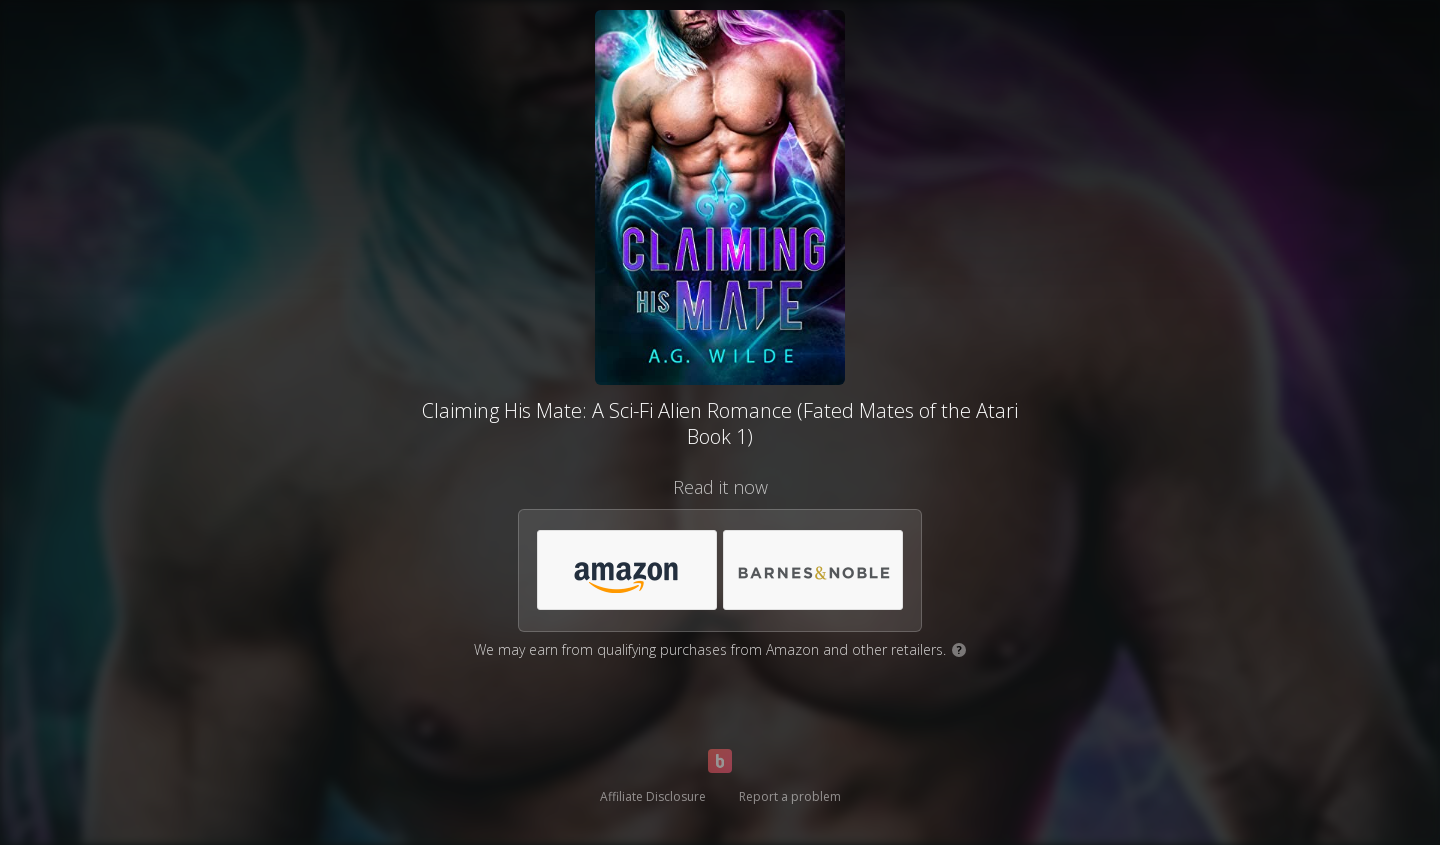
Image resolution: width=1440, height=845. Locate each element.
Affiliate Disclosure (653, 796)
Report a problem (790, 796)
